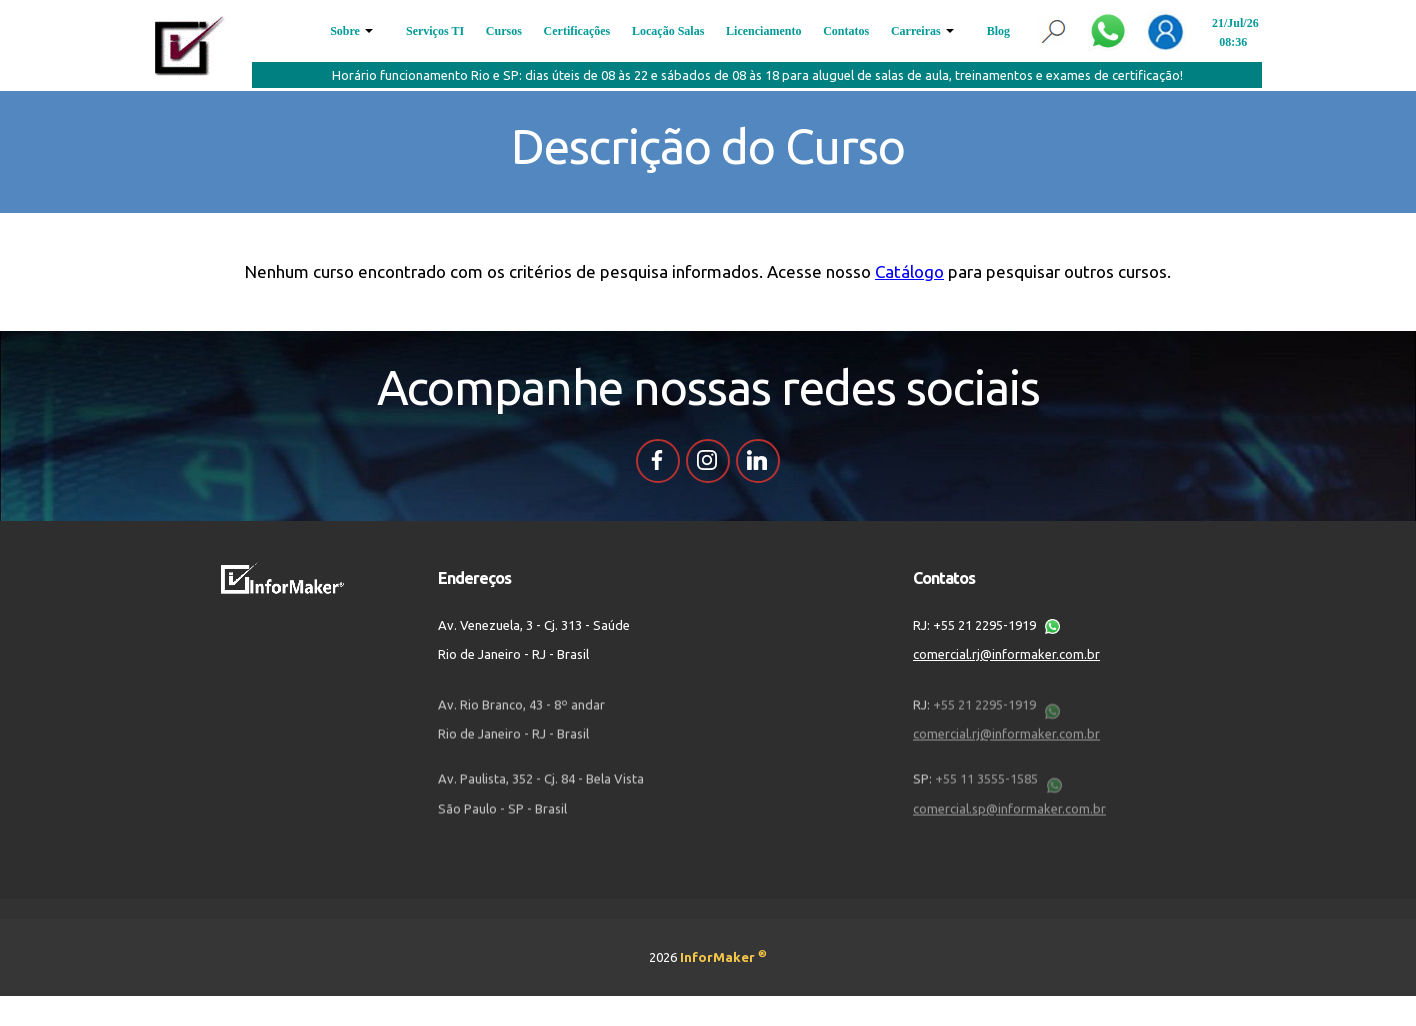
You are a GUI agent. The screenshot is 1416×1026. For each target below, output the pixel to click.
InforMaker (723, 957)
